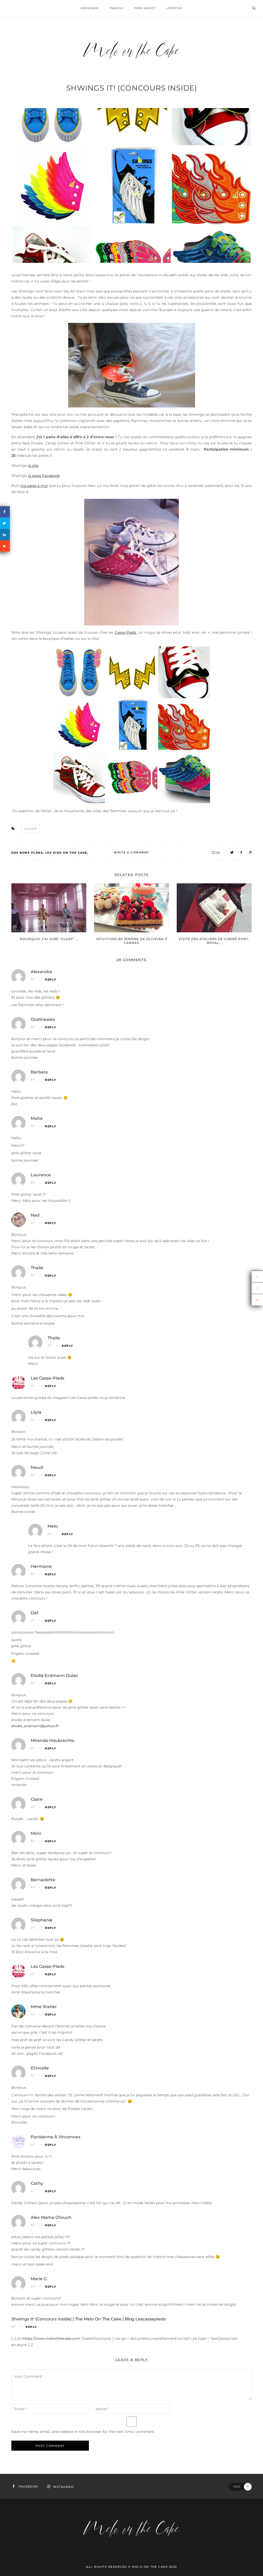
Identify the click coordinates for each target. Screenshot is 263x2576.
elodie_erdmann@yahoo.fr (35, 1726)
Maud (37, 1467)
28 (216, 852)
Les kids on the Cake (66, 852)
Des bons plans (27, 852)
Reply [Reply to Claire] (50, 1807)
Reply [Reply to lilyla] (50, 1420)
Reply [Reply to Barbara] (50, 1080)
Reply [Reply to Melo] (67, 1534)
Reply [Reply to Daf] (50, 1620)
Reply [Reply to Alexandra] (50, 979)
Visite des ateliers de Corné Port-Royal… (214, 941)
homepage (90, 8)
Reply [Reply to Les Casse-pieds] (50, 1386)
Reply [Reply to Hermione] (50, 1574)
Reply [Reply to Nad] (50, 1223)
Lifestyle (174, 8)
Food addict (145, 8)
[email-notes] (50, 2409)
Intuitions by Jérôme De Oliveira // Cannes (131, 941)
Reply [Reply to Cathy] (50, 2191)
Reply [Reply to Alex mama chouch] (50, 2225)
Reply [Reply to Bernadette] (50, 1887)
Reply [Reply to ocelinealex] (50, 1027)
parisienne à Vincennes (55, 2136)
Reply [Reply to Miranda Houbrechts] (50, 1748)
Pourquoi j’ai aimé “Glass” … (49, 939)
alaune (30, 828)
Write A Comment (131, 852)
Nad (35, 1215)
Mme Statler (44, 2006)
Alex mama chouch (51, 2217)
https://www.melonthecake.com (51, 2338)
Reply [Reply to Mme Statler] (50, 2014)
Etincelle (40, 2068)
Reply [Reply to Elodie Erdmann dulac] (50, 1683)
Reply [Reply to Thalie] (50, 1275)
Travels (116, 8)
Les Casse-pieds (47, 1378)
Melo (53, 1526)
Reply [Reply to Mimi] (50, 1841)
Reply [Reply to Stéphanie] (50, 1928)
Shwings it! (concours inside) (131, 88)
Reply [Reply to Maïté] (50, 1126)
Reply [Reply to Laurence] (50, 1182)
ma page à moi (34, 485)
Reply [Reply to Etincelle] (50, 2076)
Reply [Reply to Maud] (50, 1475)
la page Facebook (44, 475)
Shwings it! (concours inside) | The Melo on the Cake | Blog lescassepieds (88, 2319)
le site (33, 465)
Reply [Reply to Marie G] (50, 2286)
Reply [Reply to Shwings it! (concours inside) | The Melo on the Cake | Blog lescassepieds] (31, 2327)
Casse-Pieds (125, 632)
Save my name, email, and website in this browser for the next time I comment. (83, 2431)
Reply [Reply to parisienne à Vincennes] (50, 2144)
